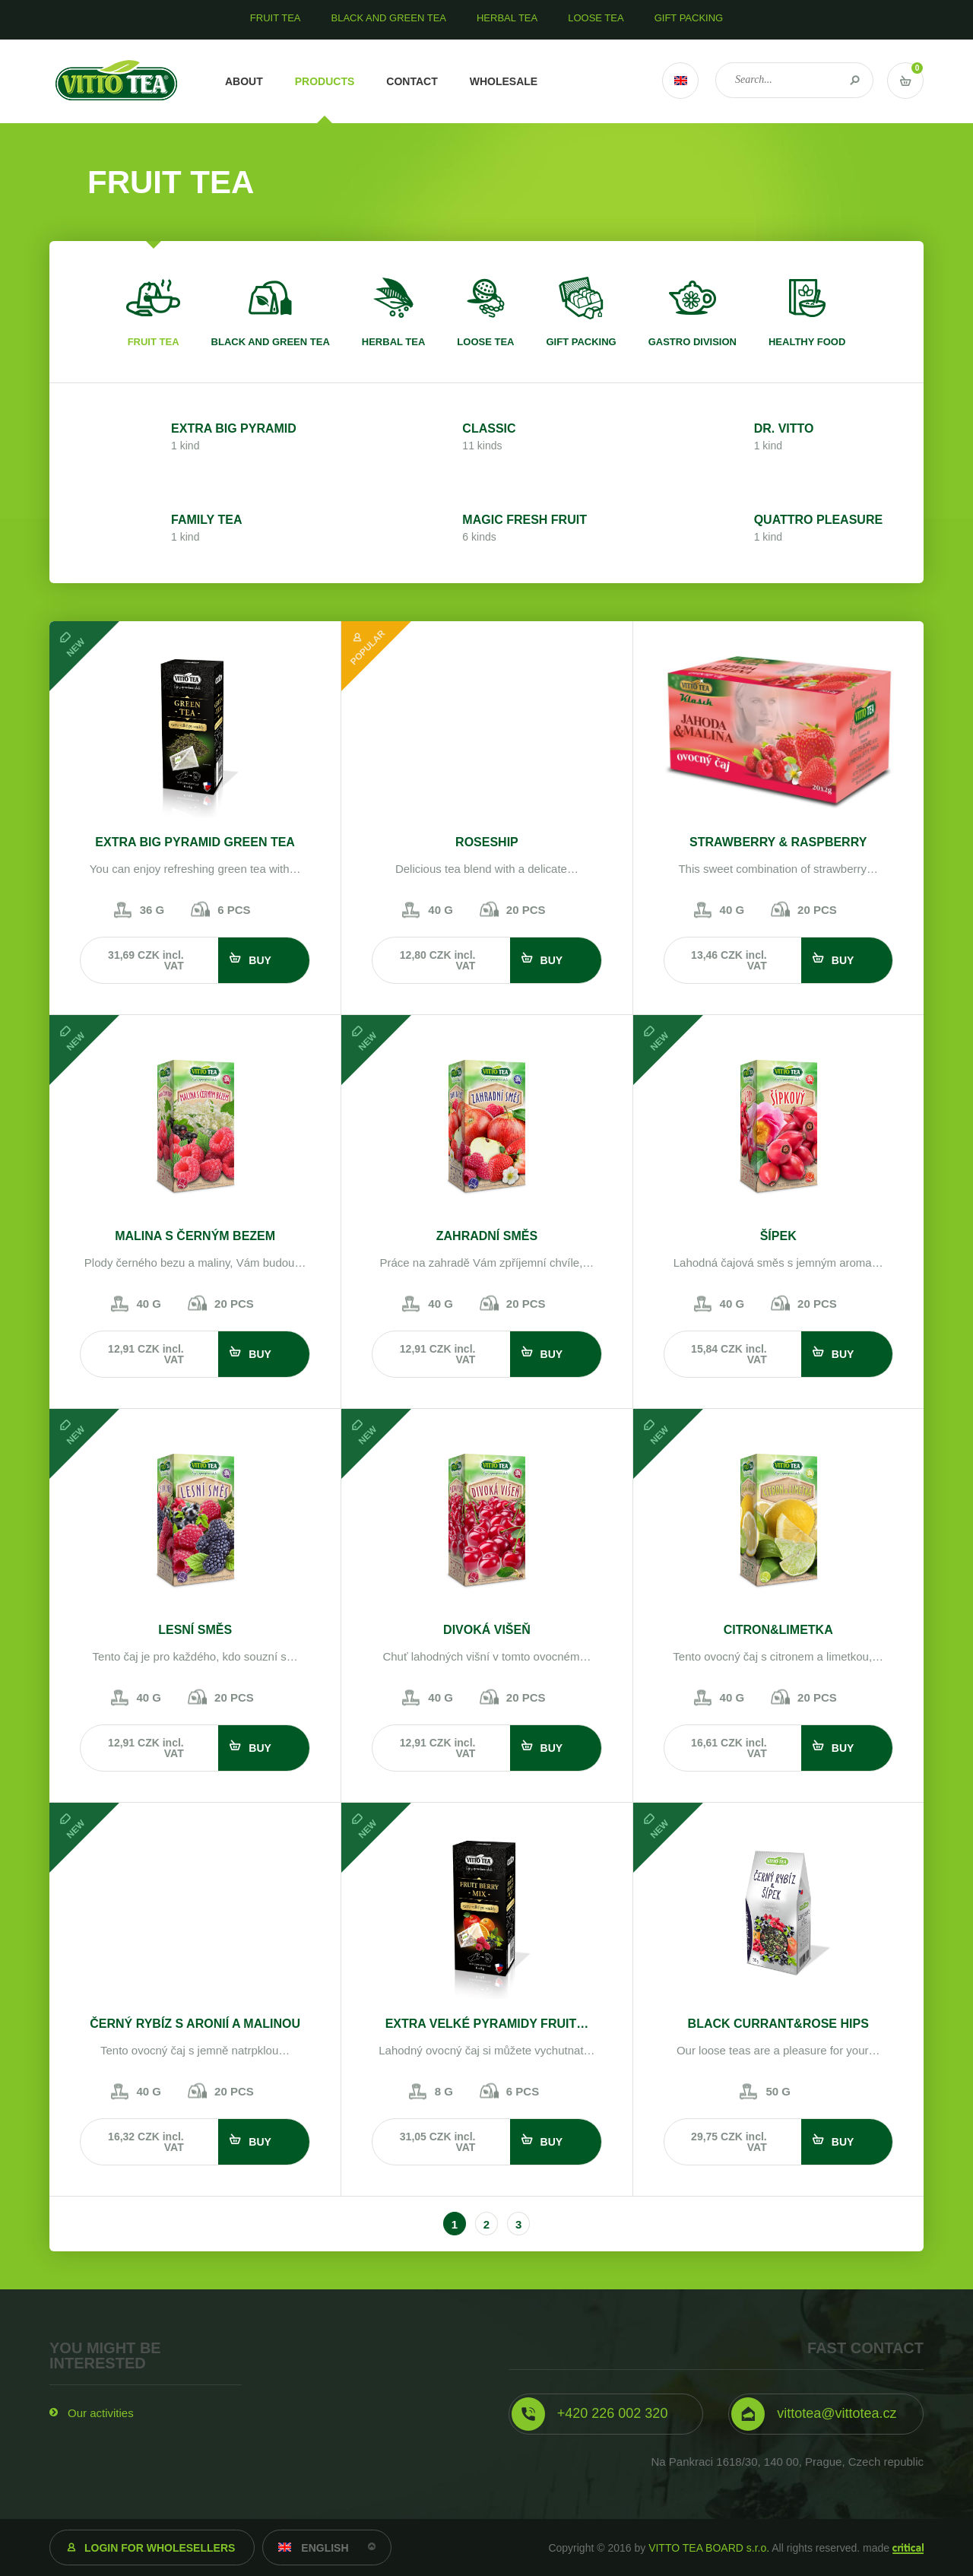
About (244, 81)
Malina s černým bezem (195, 1235)
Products (325, 81)
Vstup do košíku (905, 80)
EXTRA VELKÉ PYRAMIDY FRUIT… (487, 2023)
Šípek (778, 1235)
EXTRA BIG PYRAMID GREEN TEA (195, 842)
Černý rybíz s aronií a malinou (195, 2023)
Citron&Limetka (778, 1629)
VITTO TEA (116, 81)
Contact (411, 81)
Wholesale (503, 81)
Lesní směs (195, 1629)
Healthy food (807, 341)
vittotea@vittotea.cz (836, 2413)
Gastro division (692, 341)
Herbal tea (394, 341)
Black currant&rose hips (778, 2023)
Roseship (486, 842)
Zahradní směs (486, 1235)
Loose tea (485, 341)
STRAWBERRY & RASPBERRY (778, 842)
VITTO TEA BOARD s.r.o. (708, 2548)
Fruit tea (153, 341)
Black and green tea (270, 341)
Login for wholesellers (159, 2548)
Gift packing (581, 341)
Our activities (101, 2412)
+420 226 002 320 (612, 2413)
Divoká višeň (487, 1629)
